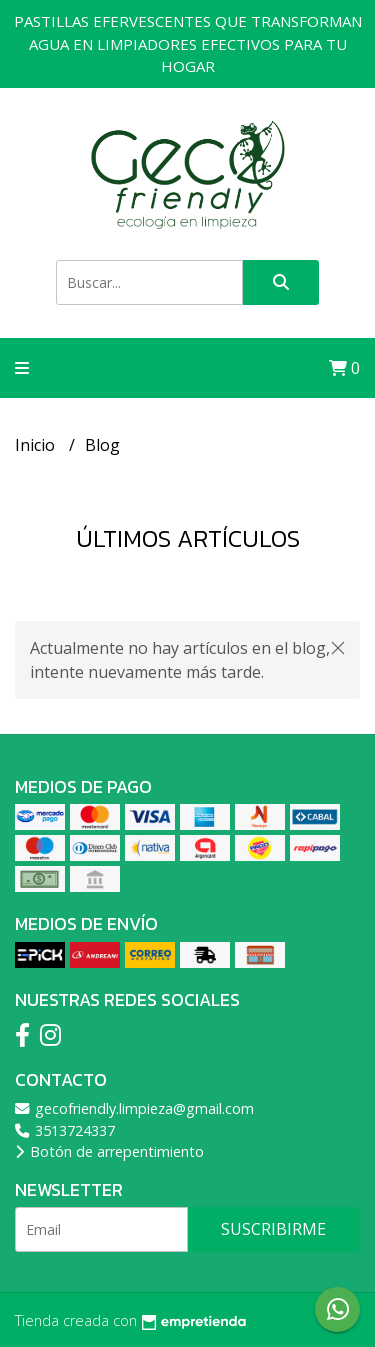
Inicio (37, 445)
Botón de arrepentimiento (109, 1151)
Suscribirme (273, 1229)
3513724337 (65, 1130)
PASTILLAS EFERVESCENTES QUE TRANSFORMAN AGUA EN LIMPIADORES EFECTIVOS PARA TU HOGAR (188, 43)
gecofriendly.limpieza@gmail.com (134, 1108)
